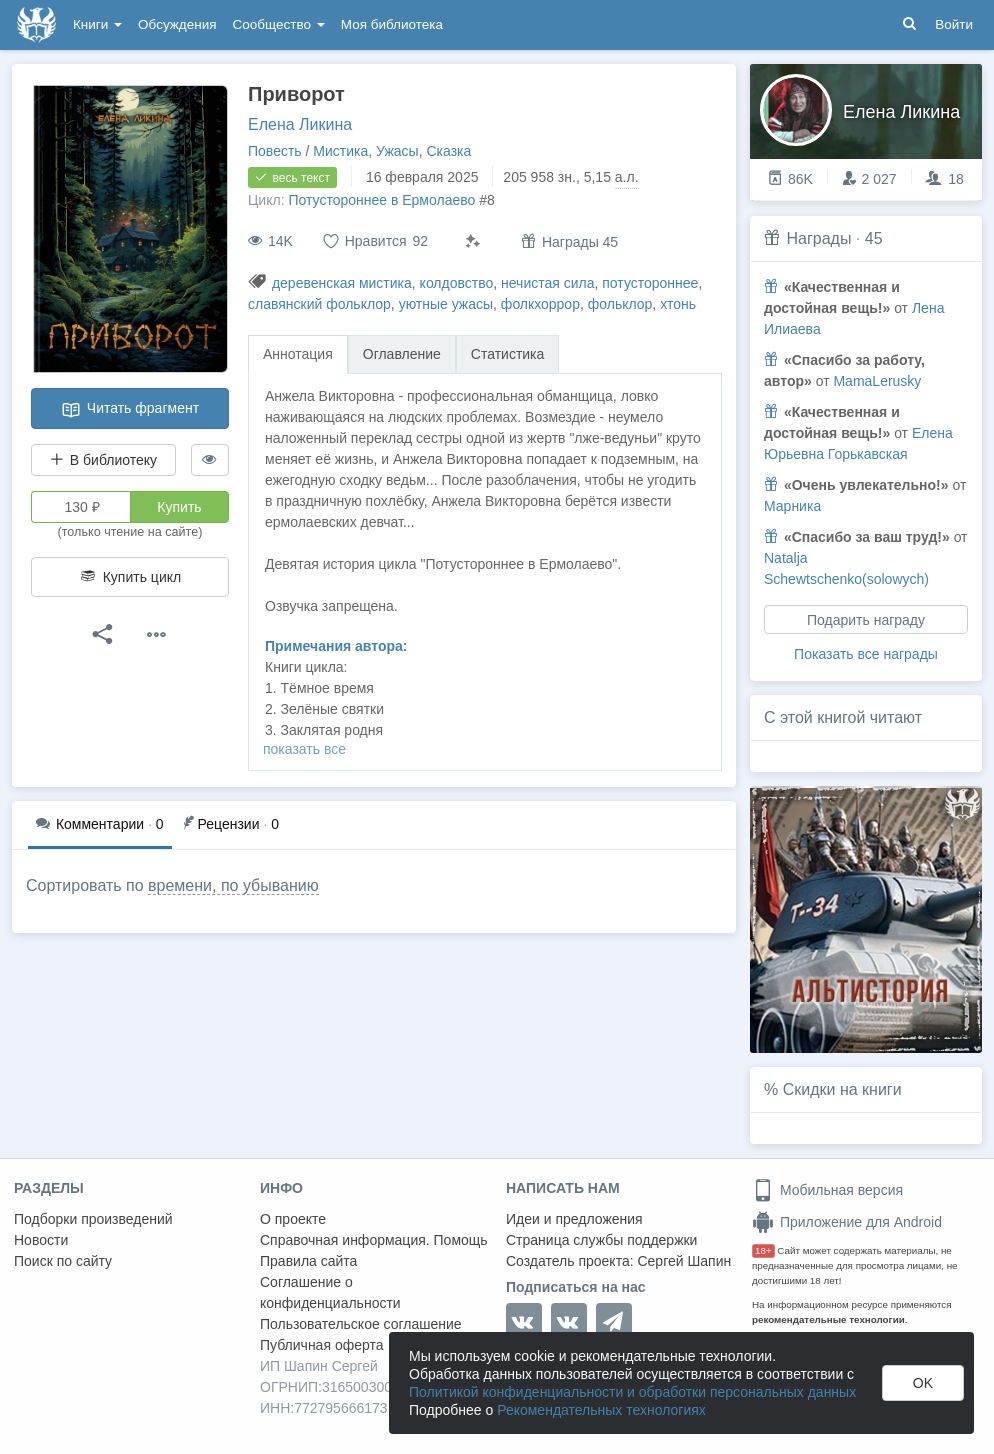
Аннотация (298, 354)
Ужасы (397, 151)
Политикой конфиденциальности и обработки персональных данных (632, 1392)
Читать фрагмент (130, 410)
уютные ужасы (446, 304)
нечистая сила (547, 283)
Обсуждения (177, 24)
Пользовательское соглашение (361, 1324)
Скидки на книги (842, 1089)
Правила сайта (308, 1261)
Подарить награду (866, 620)
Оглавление (402, 354)
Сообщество (279, 24)
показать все (304, 749)
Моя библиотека (392, 24)
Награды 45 (569, 241)
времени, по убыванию (233, 885)
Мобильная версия (827, 1190)
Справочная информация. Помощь (374, 1240)
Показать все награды (866, 654)
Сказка (448, 151)
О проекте (293, 1219)
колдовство (457, 283)
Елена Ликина (300, 124)
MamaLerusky (877, 381)
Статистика (508, 354)
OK (923, 1383)
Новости (41, 1240)
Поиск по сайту (63, 1261)
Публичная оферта (322, 1345)
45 (874, 238)
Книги (97, 24)
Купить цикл (130, 577)
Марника (792, 506)
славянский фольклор (319, 304)
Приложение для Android (847, 1222)
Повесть (275, 151)
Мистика (340, 151)
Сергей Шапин (684, 1261)
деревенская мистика (342, 283)
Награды (818, 238)
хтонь (678, 304)
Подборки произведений (93, 1219)
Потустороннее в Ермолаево (381, 200)
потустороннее (650, 283)
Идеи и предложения (574, 1219)
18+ (763, 1250)
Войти (954, 24)
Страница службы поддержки (601, 1240)
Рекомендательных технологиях (601, 1410)
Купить (179, 507)
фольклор (620, 304)
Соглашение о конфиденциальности (330, 1292)
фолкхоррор (540, 304)
